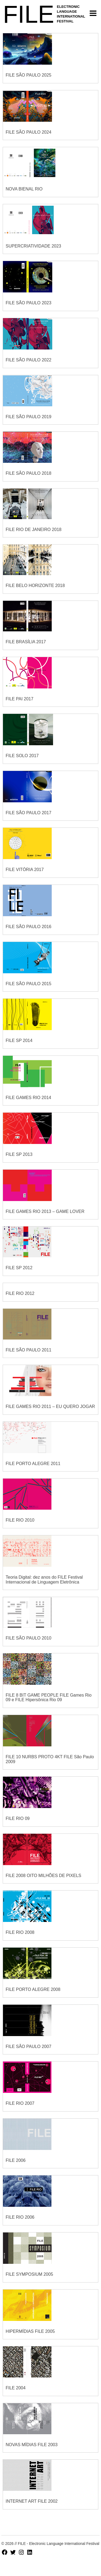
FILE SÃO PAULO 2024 (28, 132)
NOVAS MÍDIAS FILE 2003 (32, 2444)
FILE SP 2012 (19, 1267)
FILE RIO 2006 (20, 2217)
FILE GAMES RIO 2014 (28, 1097)
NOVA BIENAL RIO (24, 189)
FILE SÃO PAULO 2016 (28, 926)
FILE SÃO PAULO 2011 (28, 1350)
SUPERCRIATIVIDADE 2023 (33, 246)
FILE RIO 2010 (20, 1520)
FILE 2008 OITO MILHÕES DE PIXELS (43, 1875)
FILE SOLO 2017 (22, 755)
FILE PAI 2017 (19, 699)
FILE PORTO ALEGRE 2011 (33, 1463)
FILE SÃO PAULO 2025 (28, 75)
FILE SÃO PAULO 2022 (28, 360)
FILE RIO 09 (18, 1818)
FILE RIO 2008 (20, 1932)
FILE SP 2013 (19, 1154)
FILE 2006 (16, 2160)
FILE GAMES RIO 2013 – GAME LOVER (45, 1211)
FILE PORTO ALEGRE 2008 (33, 1989)
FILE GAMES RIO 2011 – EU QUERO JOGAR (50, 1406)
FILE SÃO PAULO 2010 (28, 1638)
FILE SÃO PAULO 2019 (28, 416)
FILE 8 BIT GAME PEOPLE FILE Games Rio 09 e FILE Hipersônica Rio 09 (49, 1697)
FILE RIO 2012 (20, 1293)
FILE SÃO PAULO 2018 (28, 473)
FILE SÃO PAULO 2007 (28, 2046)
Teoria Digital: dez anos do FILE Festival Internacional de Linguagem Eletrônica (44, 1579)
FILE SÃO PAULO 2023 (28, 303)
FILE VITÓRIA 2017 (25, 869)
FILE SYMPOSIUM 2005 (29, 2274)
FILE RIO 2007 (20, 2103)
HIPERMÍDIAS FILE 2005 (30, 2331)
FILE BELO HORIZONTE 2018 (35, 585)
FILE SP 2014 (19, 1040)
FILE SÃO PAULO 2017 (28, 812)
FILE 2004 (16, 2388)
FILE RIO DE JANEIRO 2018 (33, 529)
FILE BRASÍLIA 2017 (26, 641)
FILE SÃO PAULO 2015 (28, 983)
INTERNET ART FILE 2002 (32, 2501)
